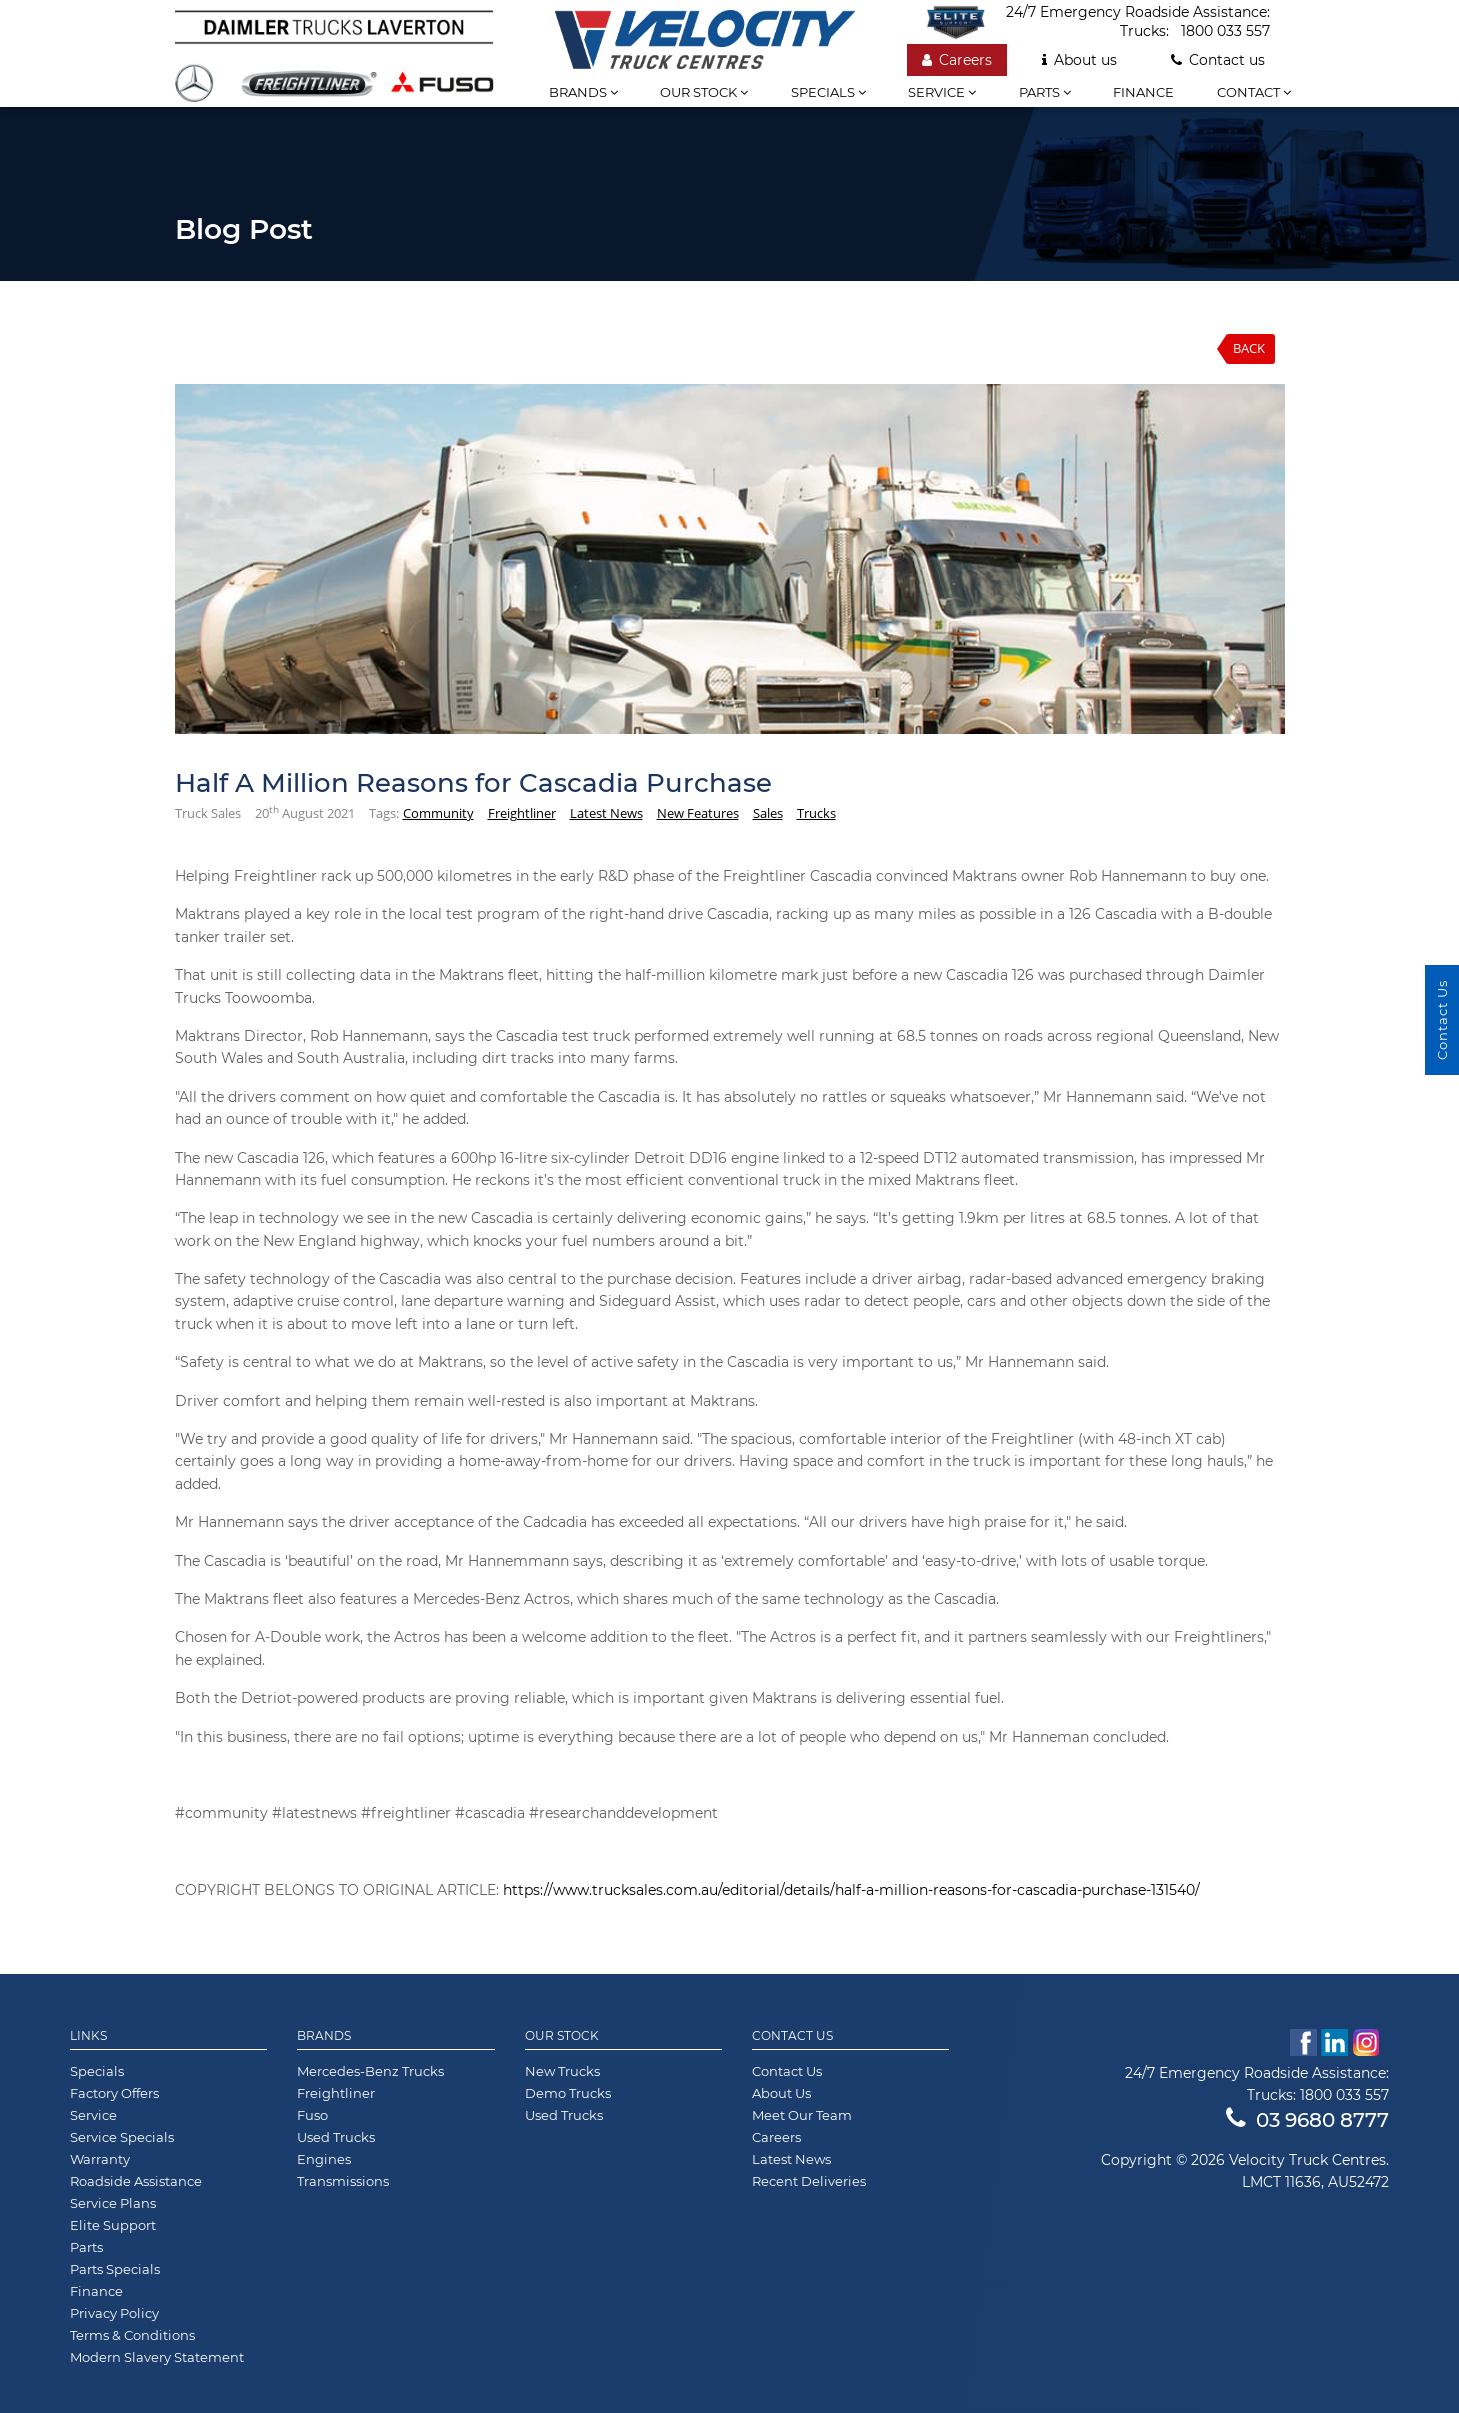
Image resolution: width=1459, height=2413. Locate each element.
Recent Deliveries (809, 2181)
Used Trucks (336, 2137)
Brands (583, 92)
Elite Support (113, 2225)
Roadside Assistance (136, 2181)
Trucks (816, 813)
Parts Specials (115, 2269)
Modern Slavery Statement (157, 2357)
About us (1079, 60)
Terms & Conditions (132, 2335)
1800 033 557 (1225, 31)
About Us (781, 2093)
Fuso (312, 2115)
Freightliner (522, 813)
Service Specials (122, 2137)
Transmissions (343, 2181)
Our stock (704, 92)
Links (88, 2036)
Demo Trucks (568, 2093)
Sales (768, 813)
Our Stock (562, 2036)
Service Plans (113, 2203)
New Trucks (562, 2071)
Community (438, 813)
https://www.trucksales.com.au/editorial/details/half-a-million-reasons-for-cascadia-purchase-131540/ (851, 1890)
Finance (1143, 92)
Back (1249, 348)
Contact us (1218, 60)
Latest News (606, 813)
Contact (1254, 92)
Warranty (100, 2159)
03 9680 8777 (1307, 2120)
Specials (828, 92)
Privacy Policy (114, 2313)
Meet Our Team (802, 2115)
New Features (698, 813)
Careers (957, 60)
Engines (324, 2159)
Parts (1045, 92)
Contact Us (792, 2036)
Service (942, 92)
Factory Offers (114, 2093)
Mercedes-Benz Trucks (370, 2071)
